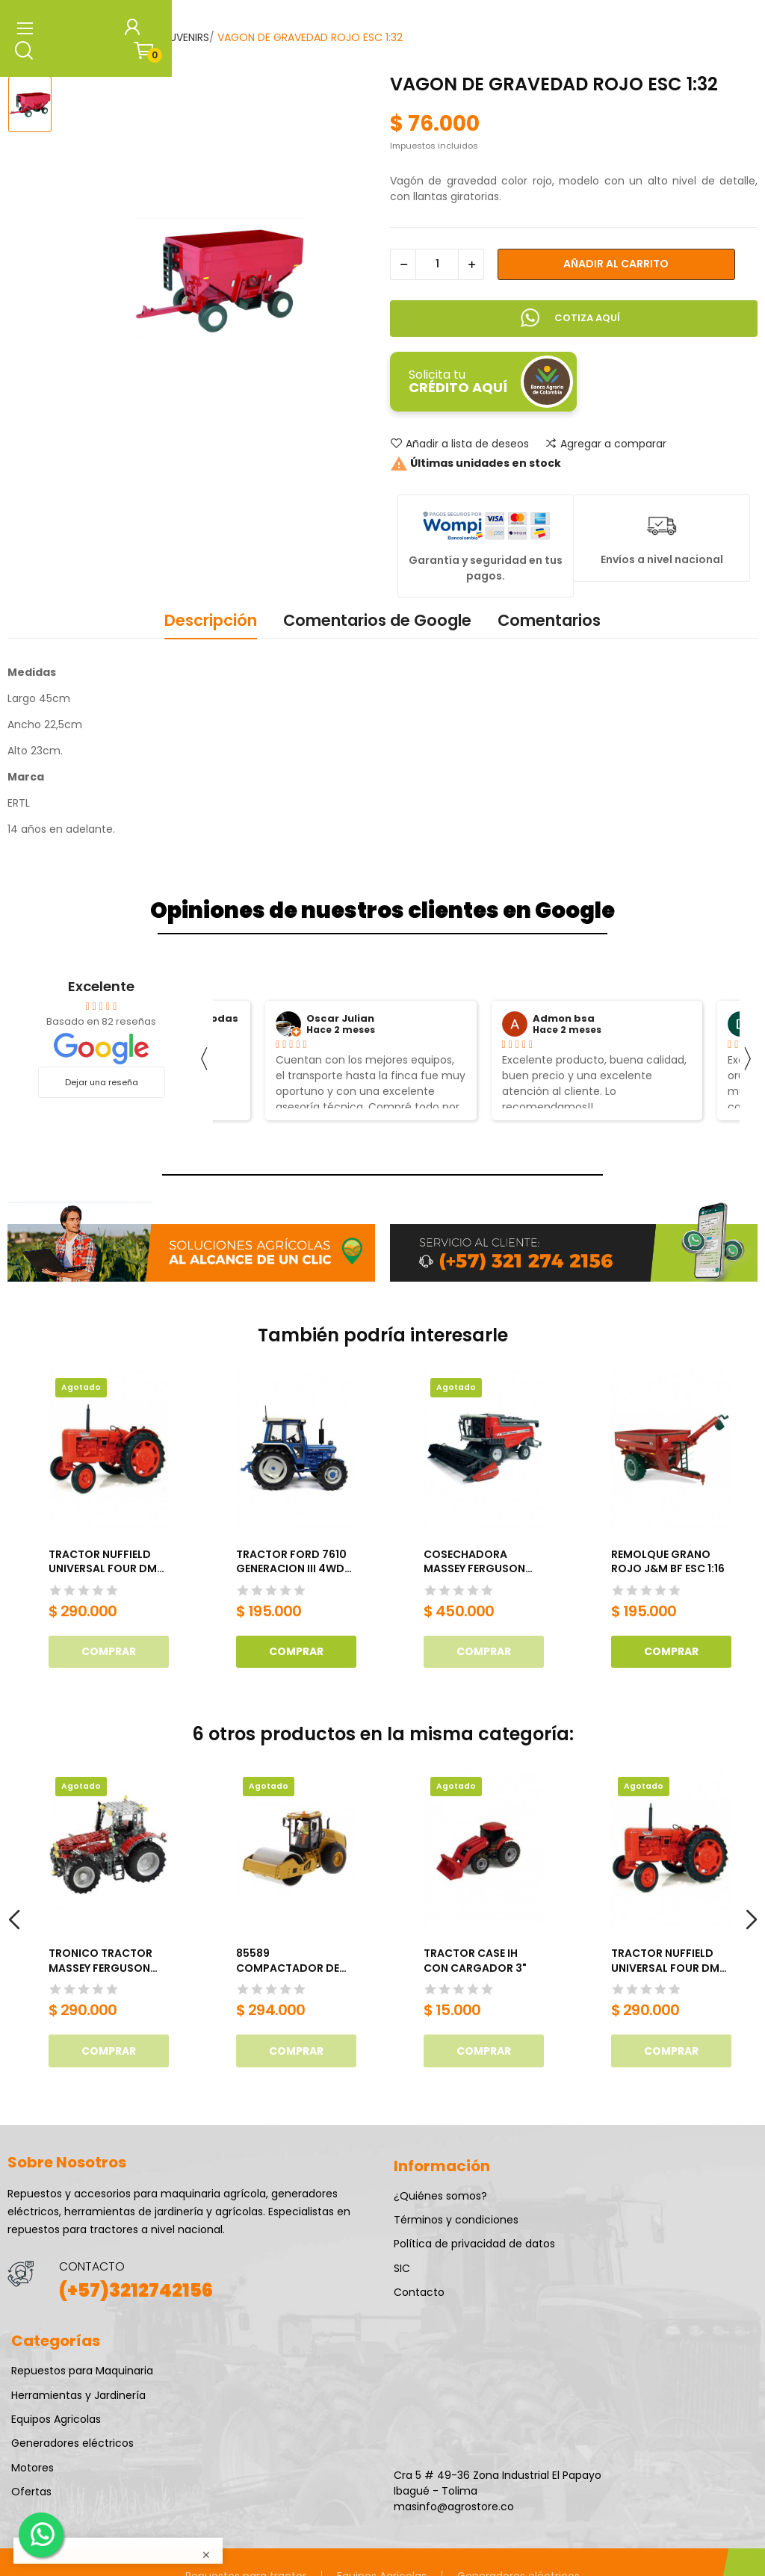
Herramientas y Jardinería (78, 2395)
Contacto (419, 2292)
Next (751, 1921)
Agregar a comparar (605, 443)
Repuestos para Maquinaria (82, 2370)
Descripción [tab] (210, 620)
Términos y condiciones (456, 2219)
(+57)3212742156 (136, 2290)
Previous (14, 1921)
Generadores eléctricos (72, 2443)
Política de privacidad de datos (474, 2243)
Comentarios (549, 620)
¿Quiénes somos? (440, 2195)
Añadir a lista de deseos (459, 443)
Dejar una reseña (101, 1082)
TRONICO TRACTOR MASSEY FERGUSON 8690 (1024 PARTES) (102, 1961)
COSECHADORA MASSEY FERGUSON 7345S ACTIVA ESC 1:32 (474, 1562)
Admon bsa (564, 1019)
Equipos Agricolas (56, 2419)
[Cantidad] (437, 264)
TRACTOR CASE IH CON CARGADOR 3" (475, 1961)
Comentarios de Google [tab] (377, 620)
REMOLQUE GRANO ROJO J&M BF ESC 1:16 (668, 1562)
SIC (402, 2268)
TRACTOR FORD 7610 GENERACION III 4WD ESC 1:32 (291, 1562)
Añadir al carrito (616, 263)
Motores (32, 2467)
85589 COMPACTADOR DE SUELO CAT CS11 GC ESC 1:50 (287, 1961)
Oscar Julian (340, 1019)
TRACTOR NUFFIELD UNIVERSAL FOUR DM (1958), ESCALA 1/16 (103, 1562)
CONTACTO (92, 2266)
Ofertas (31, 2491)
